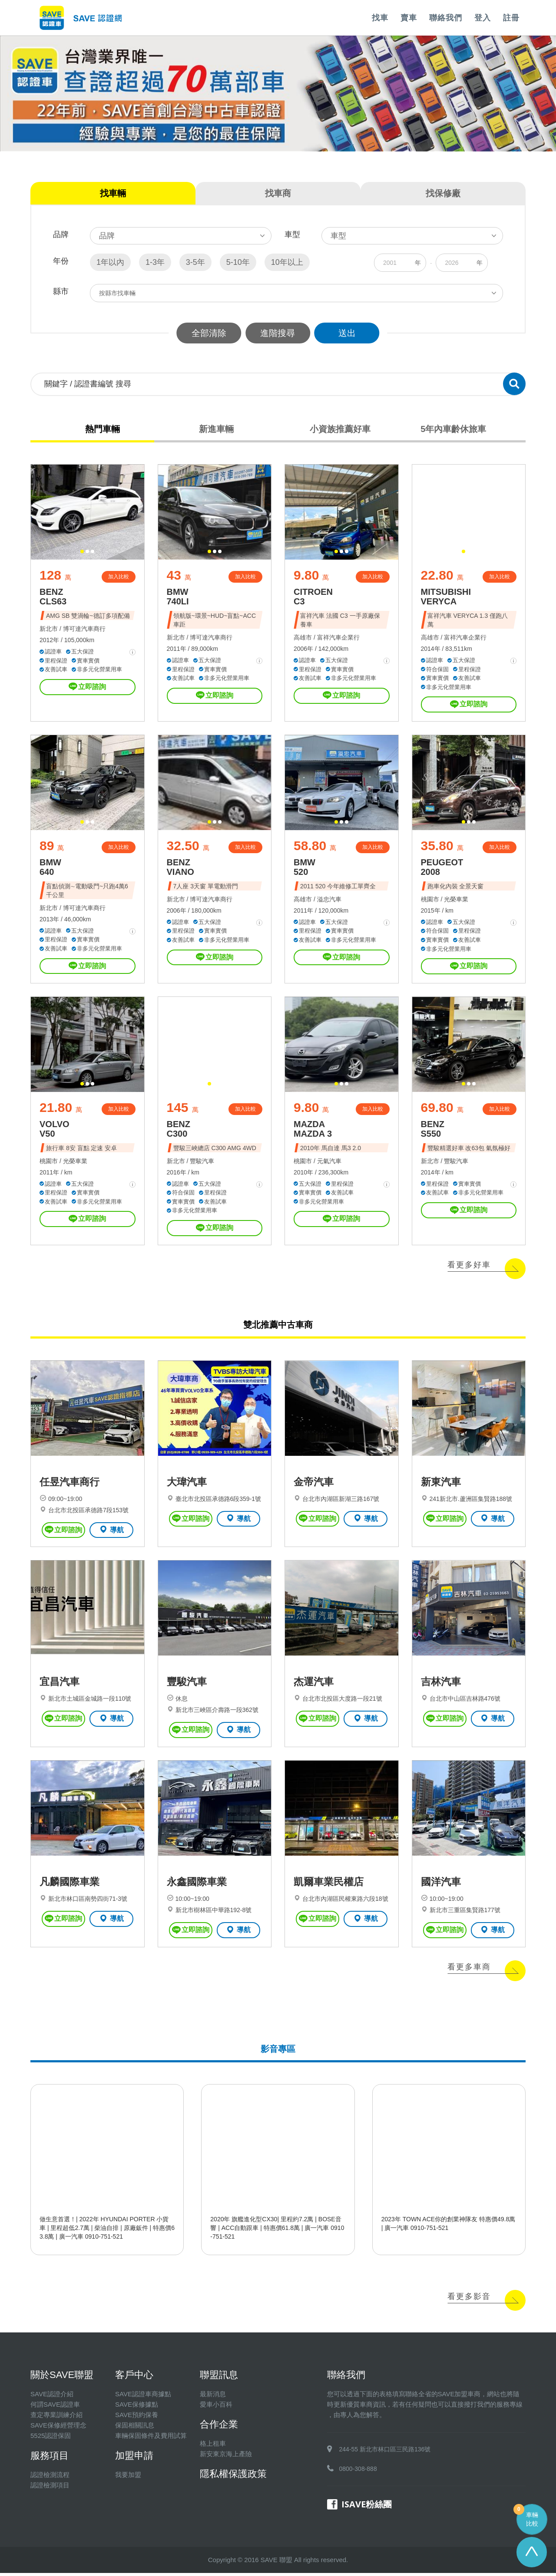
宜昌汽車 (59, 1684)
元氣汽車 (329, 1162)
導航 (111, 1531)
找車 (380, 17)
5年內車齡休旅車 (453, 429)
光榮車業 (456, 900)
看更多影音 (469, 2299)
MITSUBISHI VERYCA (446, 597)
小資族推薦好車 (340, 429)
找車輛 (113, 193)
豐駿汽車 (202, 1162)
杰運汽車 (314, 1684)
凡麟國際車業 (69, 1885)
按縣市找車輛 (117, 293)
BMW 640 (50, 867)
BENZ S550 (432, 1130)
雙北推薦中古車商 (278, 1326)
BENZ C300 (178, 1130)
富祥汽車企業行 (338, 637)
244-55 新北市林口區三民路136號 (385, 2452)
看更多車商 (469, 1970)
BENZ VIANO (180, 867)
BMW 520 (304, 867)
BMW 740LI (178, 597)
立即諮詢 (87, 687)
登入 (482, 17)
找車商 (278, 193)
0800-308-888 (358, 2471)
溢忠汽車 (329, 900)
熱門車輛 (103, 429)
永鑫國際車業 (197, 1885)
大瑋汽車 (187, 1484)
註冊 (511, 17)
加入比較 (118, 577)
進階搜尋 (278, 333)
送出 (347, 333)
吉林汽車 (441, 1684)
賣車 (408, 17)
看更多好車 (469, 1266)
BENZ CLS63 (53, 597)
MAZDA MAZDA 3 (313, 1130)
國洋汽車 (441, 1885)
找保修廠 (443, 193)
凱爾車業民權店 (329, 1885)
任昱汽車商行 (69, 1484)
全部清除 (208, 333)
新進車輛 (216, 429)
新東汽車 (441, 1484)
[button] (82, 552)
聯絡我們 (445, 17)
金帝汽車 (314, 1484)
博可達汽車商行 (84, 629)
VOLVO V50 (55, 1130)
